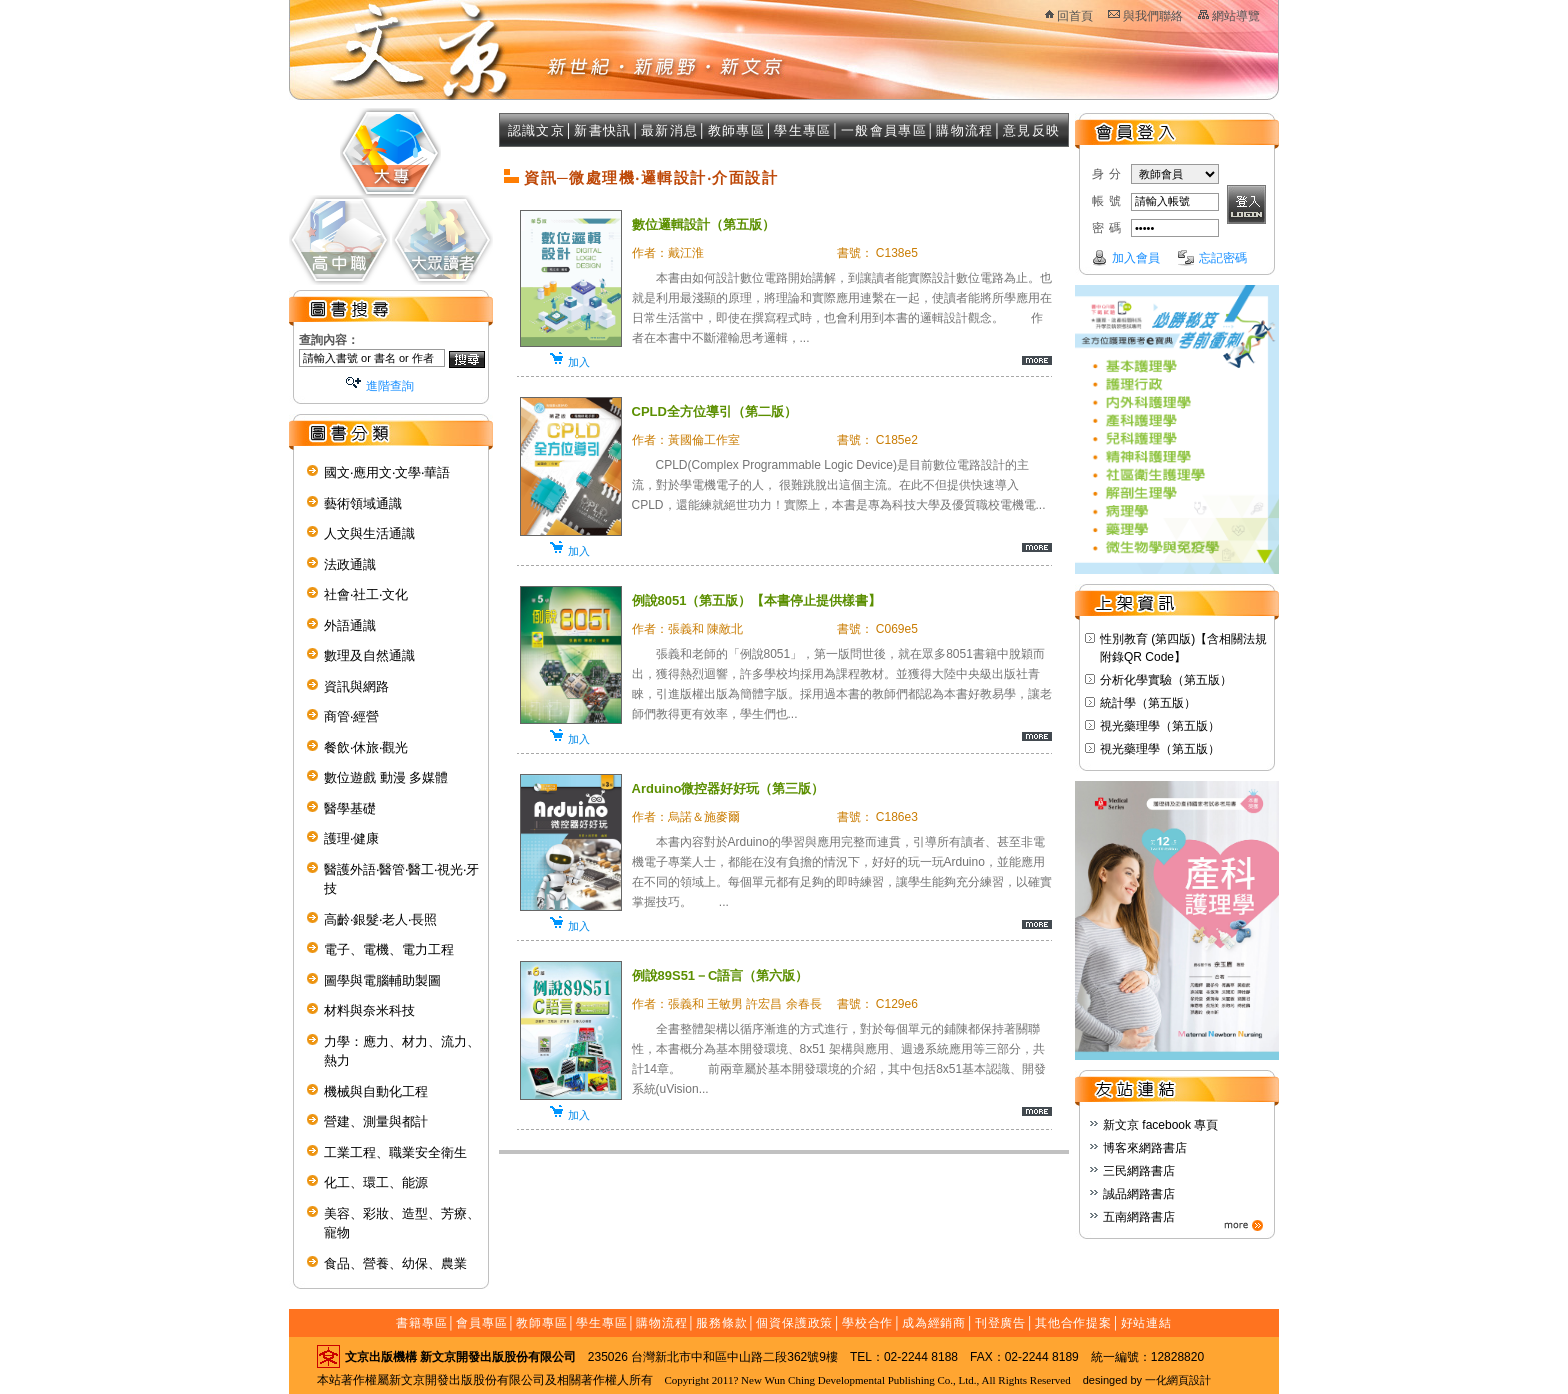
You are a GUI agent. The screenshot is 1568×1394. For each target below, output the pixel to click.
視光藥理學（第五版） (1160, 726)
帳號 (1109, 201)
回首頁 (1075, 16)
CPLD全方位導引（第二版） (714, 411)
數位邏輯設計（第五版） (703, 224)
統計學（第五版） (1148, 703)
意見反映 (1031, 130)
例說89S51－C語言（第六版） (720, 975)
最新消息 (669, 130)
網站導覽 (1236, 16)
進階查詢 (390, 386)
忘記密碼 (1223, 258)
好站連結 (1147, 1323)
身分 (1109, 174)
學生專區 (802, 130)
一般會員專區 (884, 130)
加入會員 (1136, 258)
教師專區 (736, 130)
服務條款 (722, 1323)
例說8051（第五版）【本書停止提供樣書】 (757, 600)
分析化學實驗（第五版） (1166, 680)
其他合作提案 (1073, 1323)
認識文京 (536, 130)
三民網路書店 (1139, 1171)
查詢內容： (329, 340)
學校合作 (868, 1323)
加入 (579, 362)
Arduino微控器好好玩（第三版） (728, 788)
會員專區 (482, 1323)
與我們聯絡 (1153, 16)
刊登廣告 (1001, 1323)
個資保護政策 (794, 1323)
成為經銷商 (934, 1323)
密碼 (1109, 228)
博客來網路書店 (1145, 1148)
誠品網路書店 (1139, 1194)
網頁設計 (1189, 1380)
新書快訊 (602, 130)
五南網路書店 (1139, 1217)
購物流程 (964, 130)
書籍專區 (422, 1323)
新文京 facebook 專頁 (1160, 1125)
